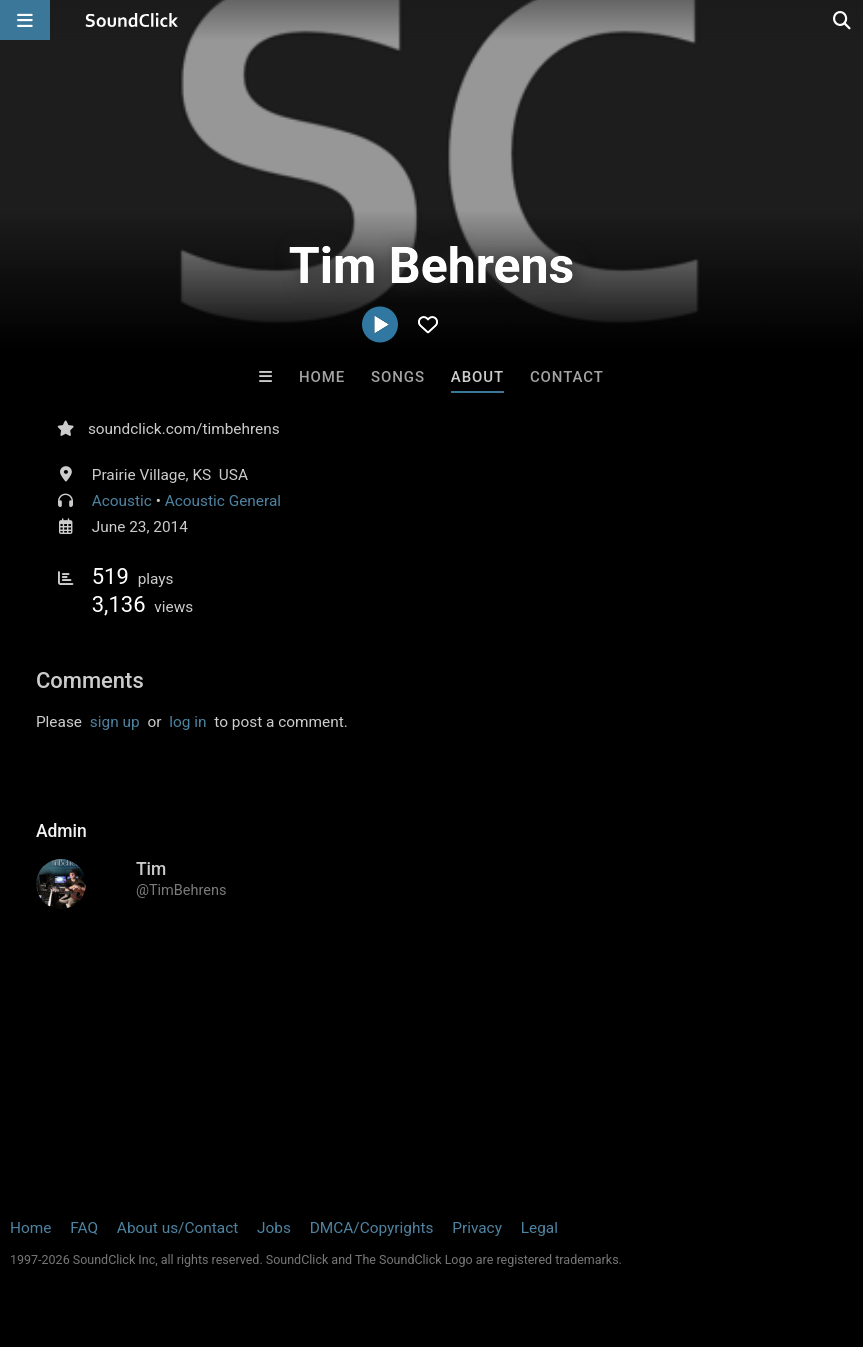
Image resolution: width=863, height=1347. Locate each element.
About (477, 377)
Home (322, 377)
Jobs (274, 1228)
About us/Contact (177, 1228)
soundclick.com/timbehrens (184, 429)
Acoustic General (223, 501)
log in (187, 722)
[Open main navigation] (25, 20)
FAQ (84, 1228)
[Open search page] (843, 20)
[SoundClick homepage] (132, 20)
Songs (398, 377)
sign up (115, 722)
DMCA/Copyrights (372, 1228)
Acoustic (122, 501)
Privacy (477, 1228)
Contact (567, 377)
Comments (90, 680)
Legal (539, 1228)
